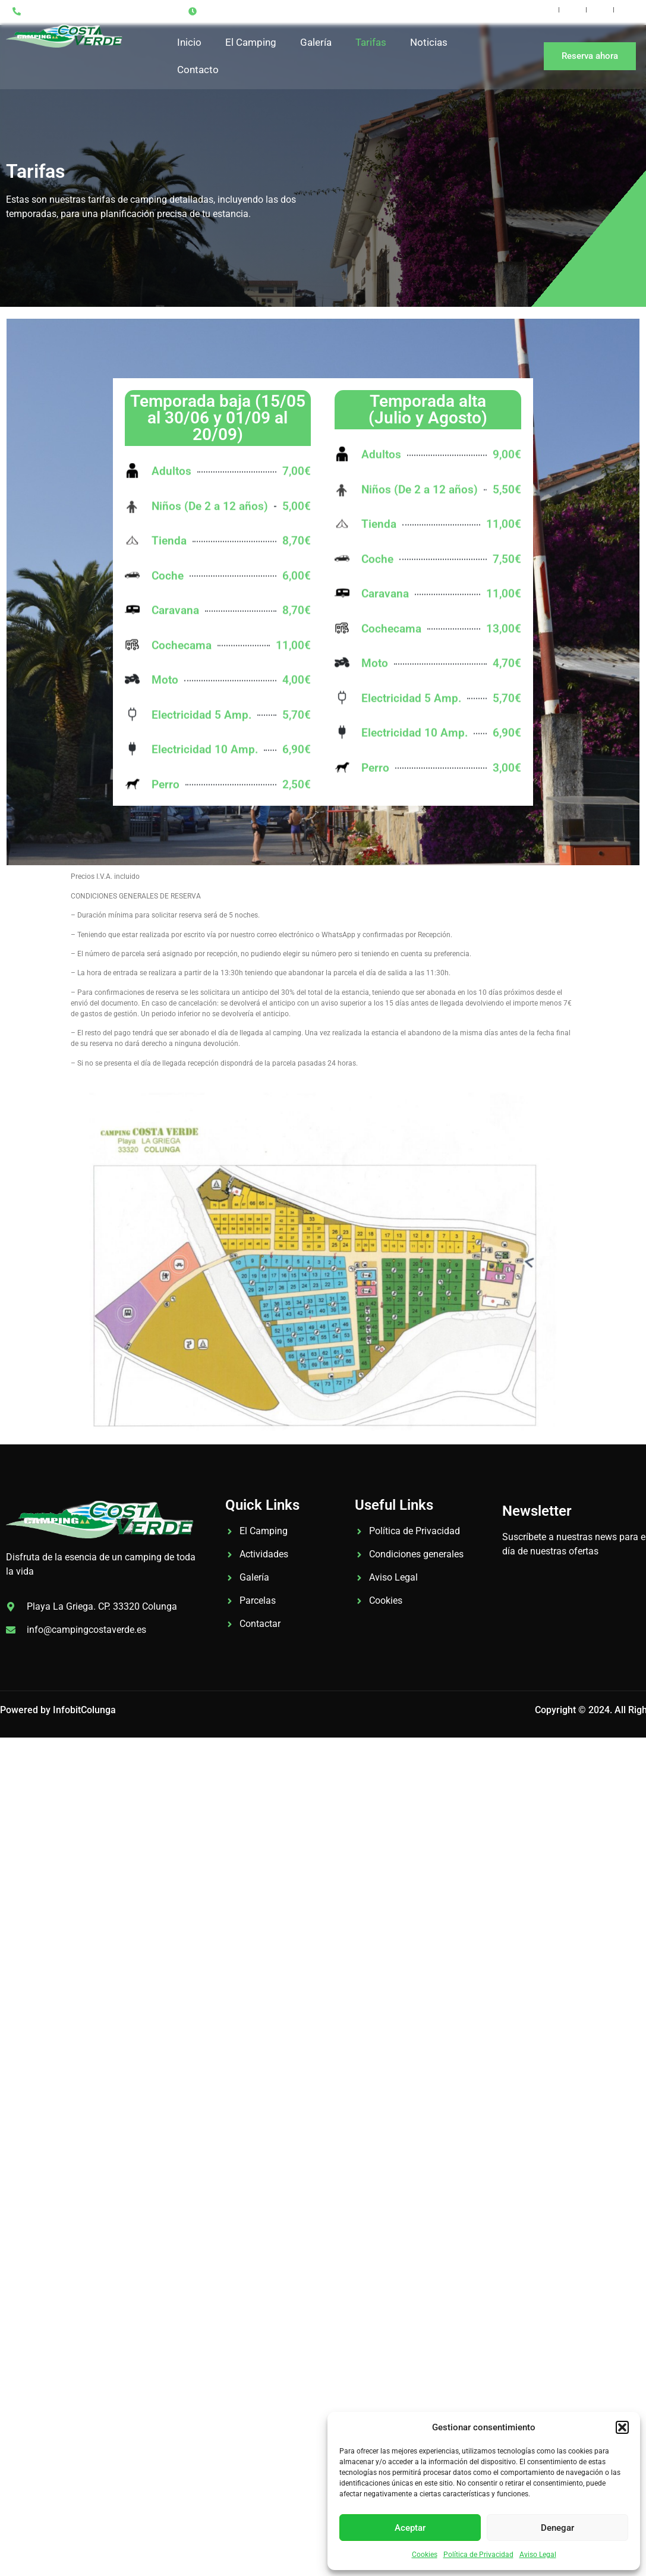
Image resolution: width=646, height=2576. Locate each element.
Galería (316, 42)
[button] (622, 2427)
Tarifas (370, 42)
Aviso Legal (537, 2554)
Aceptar (410, 2527)
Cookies (424, 2554)
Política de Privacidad (478, 2554)
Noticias (429, 42)
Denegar (557, 2527)
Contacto (198, 70)
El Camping (250, 42)
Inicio (189, 42)
